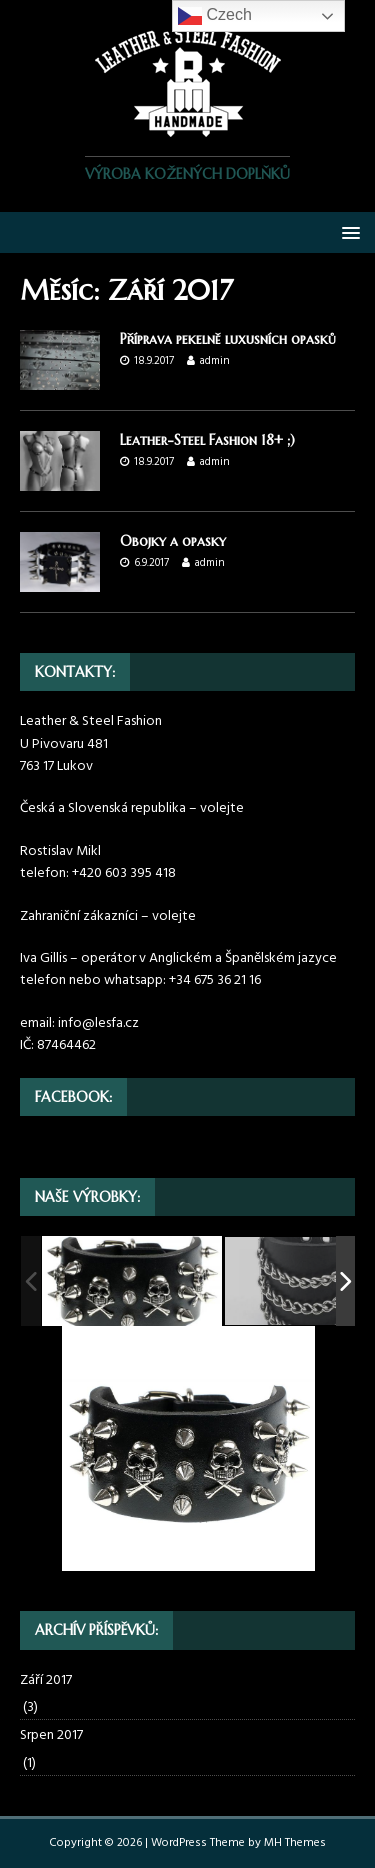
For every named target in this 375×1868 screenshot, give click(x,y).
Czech (215, 16)
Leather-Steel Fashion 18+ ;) (207, 440)
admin (215, 361)
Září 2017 (46, 1681)
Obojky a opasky (173, 541)
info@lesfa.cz (98, 1023)
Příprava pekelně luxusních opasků (228, 339)
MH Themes (295, 1843)
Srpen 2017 (51, 1735)
